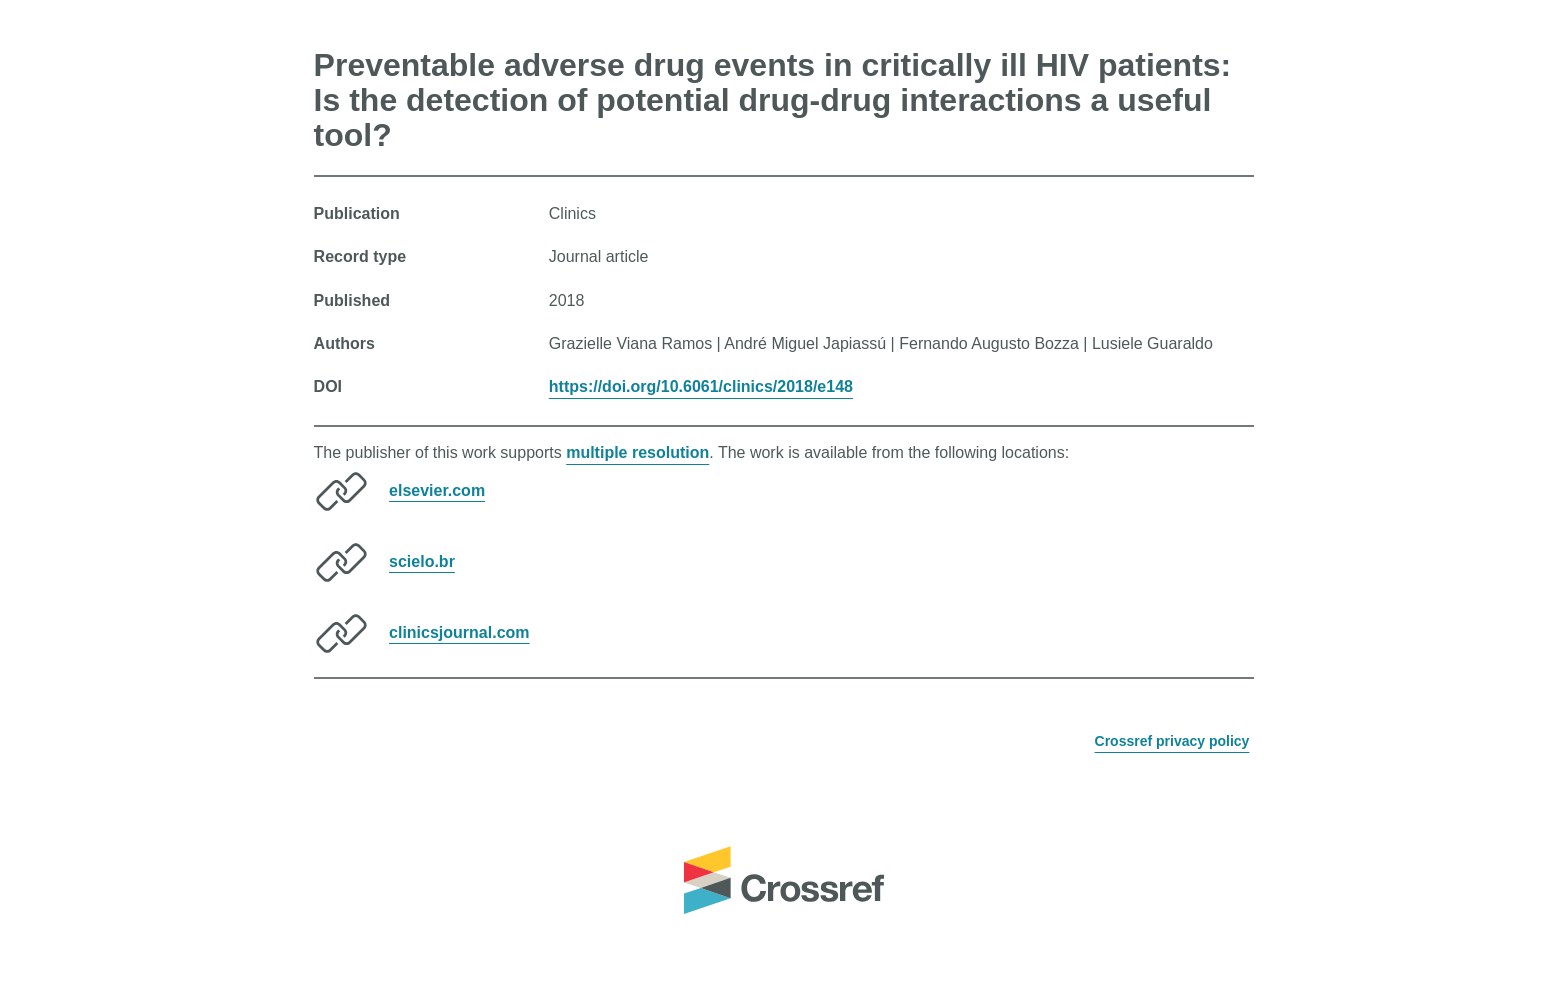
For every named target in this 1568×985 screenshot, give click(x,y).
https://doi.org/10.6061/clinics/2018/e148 (701, 386)
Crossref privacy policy (1172, 741)
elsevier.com (437, 489)
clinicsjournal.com (459, 631)
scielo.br (422, 560)
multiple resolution (637, 452)
